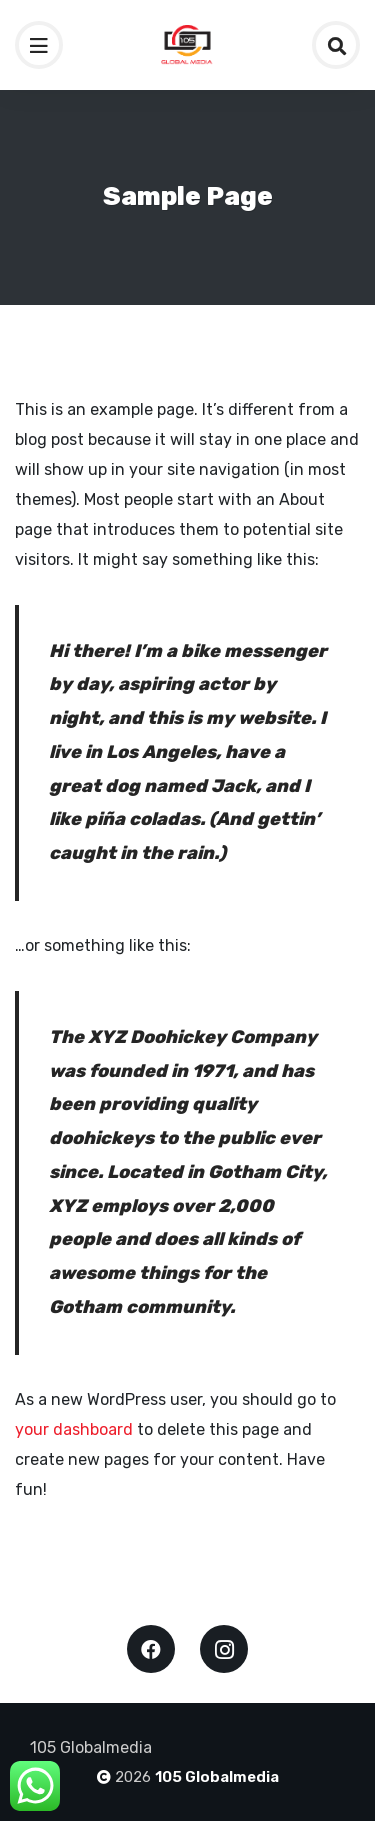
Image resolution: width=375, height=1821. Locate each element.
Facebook (151, 1649)
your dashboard (74, 1429)
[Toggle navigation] (39, 45)
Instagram (224, 1649)
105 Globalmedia (217, 1777)
